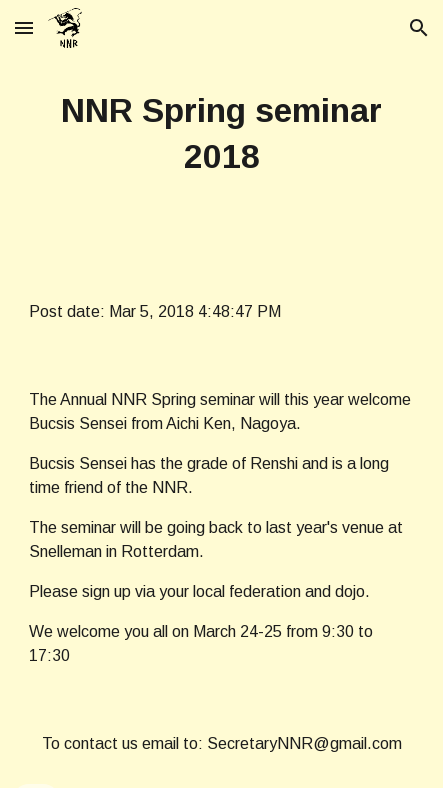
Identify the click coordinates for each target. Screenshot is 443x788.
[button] (24, 27)
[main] (221, 134)
